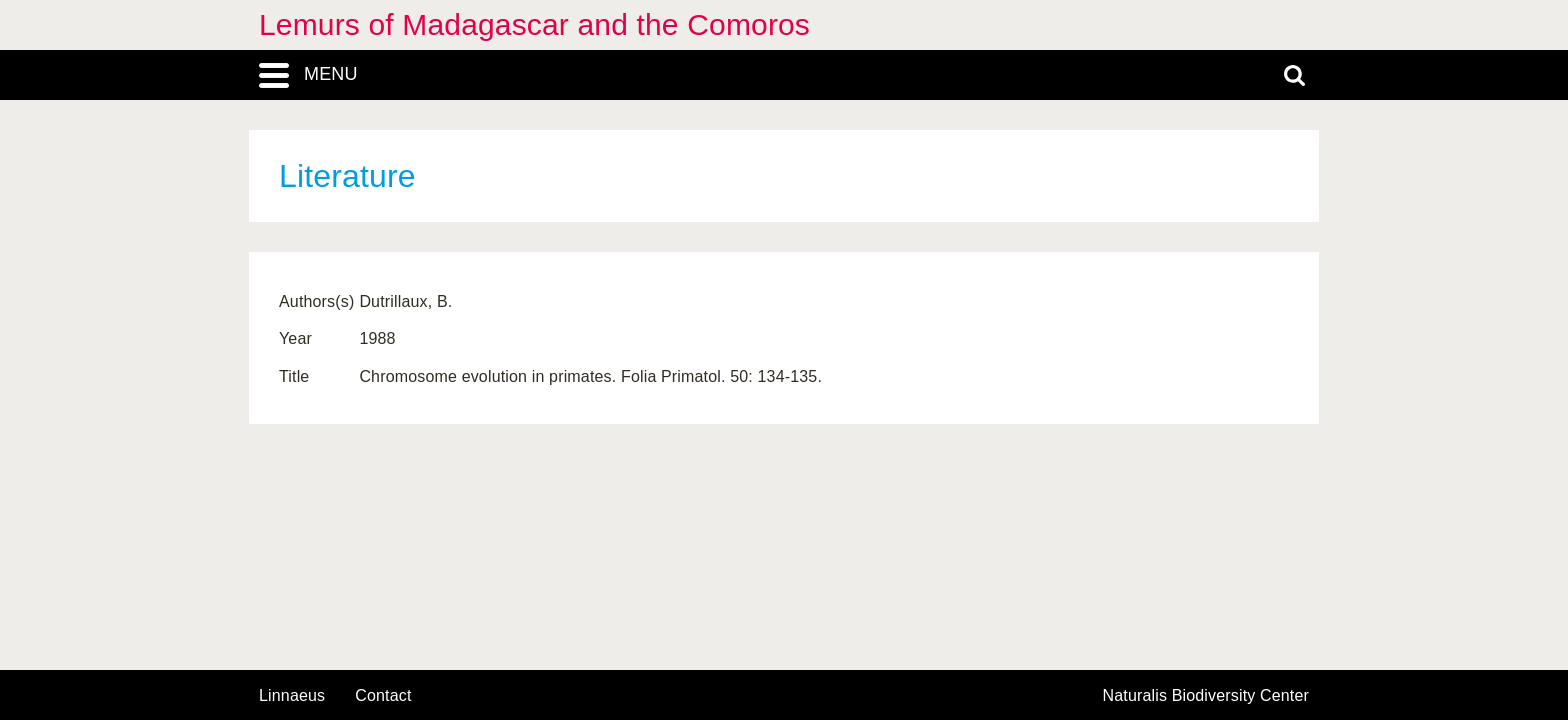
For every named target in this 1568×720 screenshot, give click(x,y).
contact (383, 695)
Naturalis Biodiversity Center (1206, 696)
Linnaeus (292, 696)
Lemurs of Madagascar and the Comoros (534, 24)
